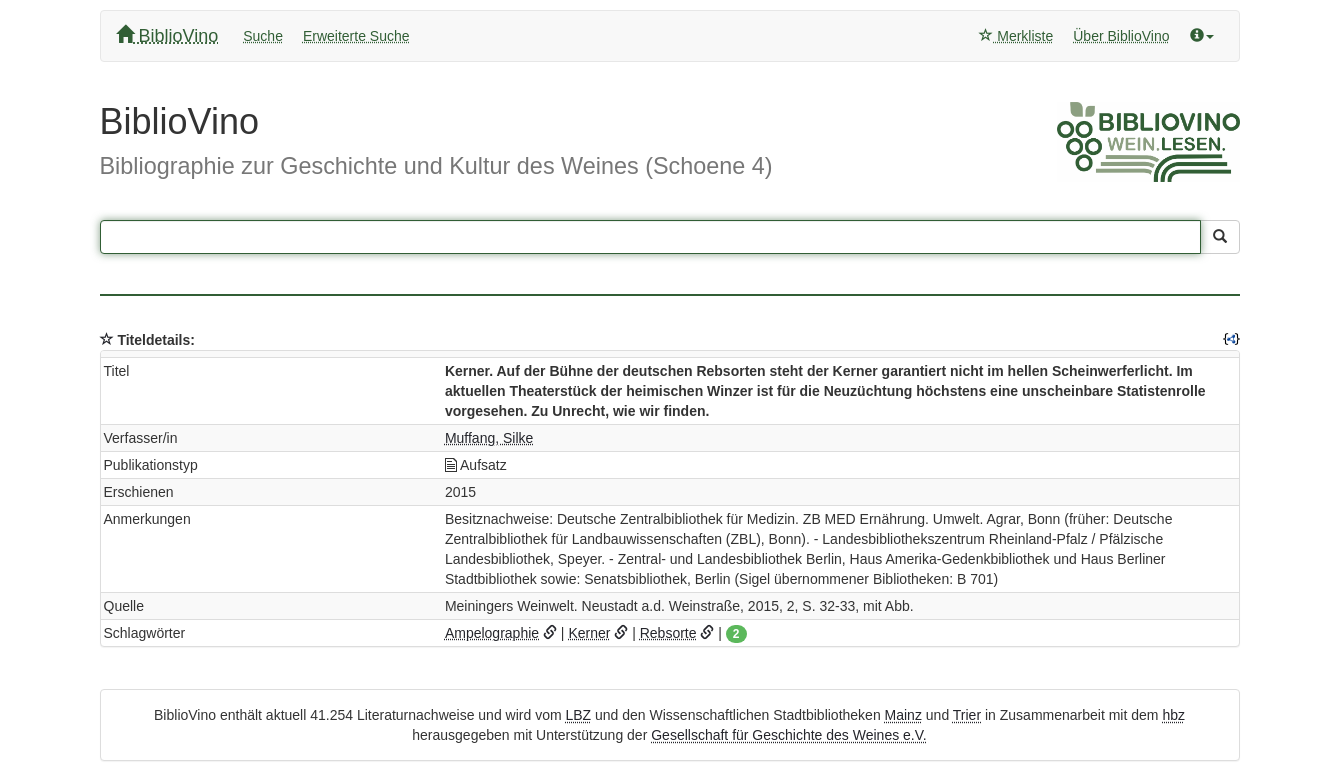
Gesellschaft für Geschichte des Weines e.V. (788, 735)
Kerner (589, 633)
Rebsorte (668, 633)
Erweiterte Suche (356, 36)
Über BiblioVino (1121, 36)
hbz (1173, 715)
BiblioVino (167, 35)
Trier (967, 715)
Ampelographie (492, 633)
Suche (263, 36)
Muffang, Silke (489, 438)
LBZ (578, 715)
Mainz (903, 715)
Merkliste (1016, 36)
